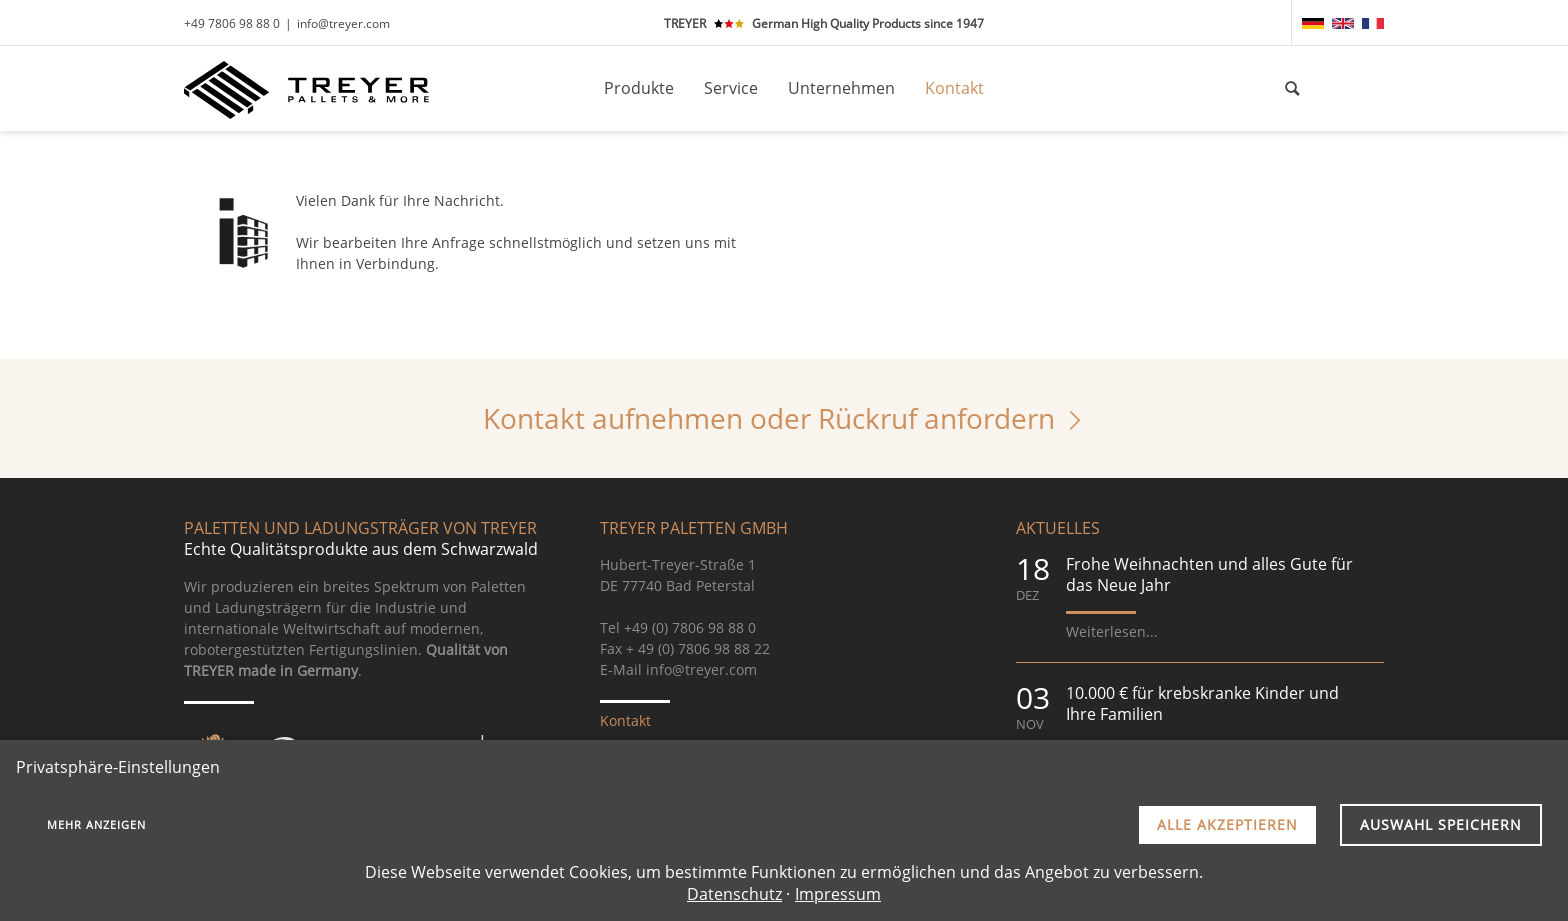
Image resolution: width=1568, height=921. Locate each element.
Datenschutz (734, 894)
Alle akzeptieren (1227, 824)
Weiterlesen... (1112, 631)
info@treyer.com (343, 23)
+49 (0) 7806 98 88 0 (690, 627)
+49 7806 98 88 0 (232, 23)
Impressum (838, 894)
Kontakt (625, 720)
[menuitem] (1313, 23)
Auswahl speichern (1441, 824)
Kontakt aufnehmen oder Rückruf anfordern (769, 418)
